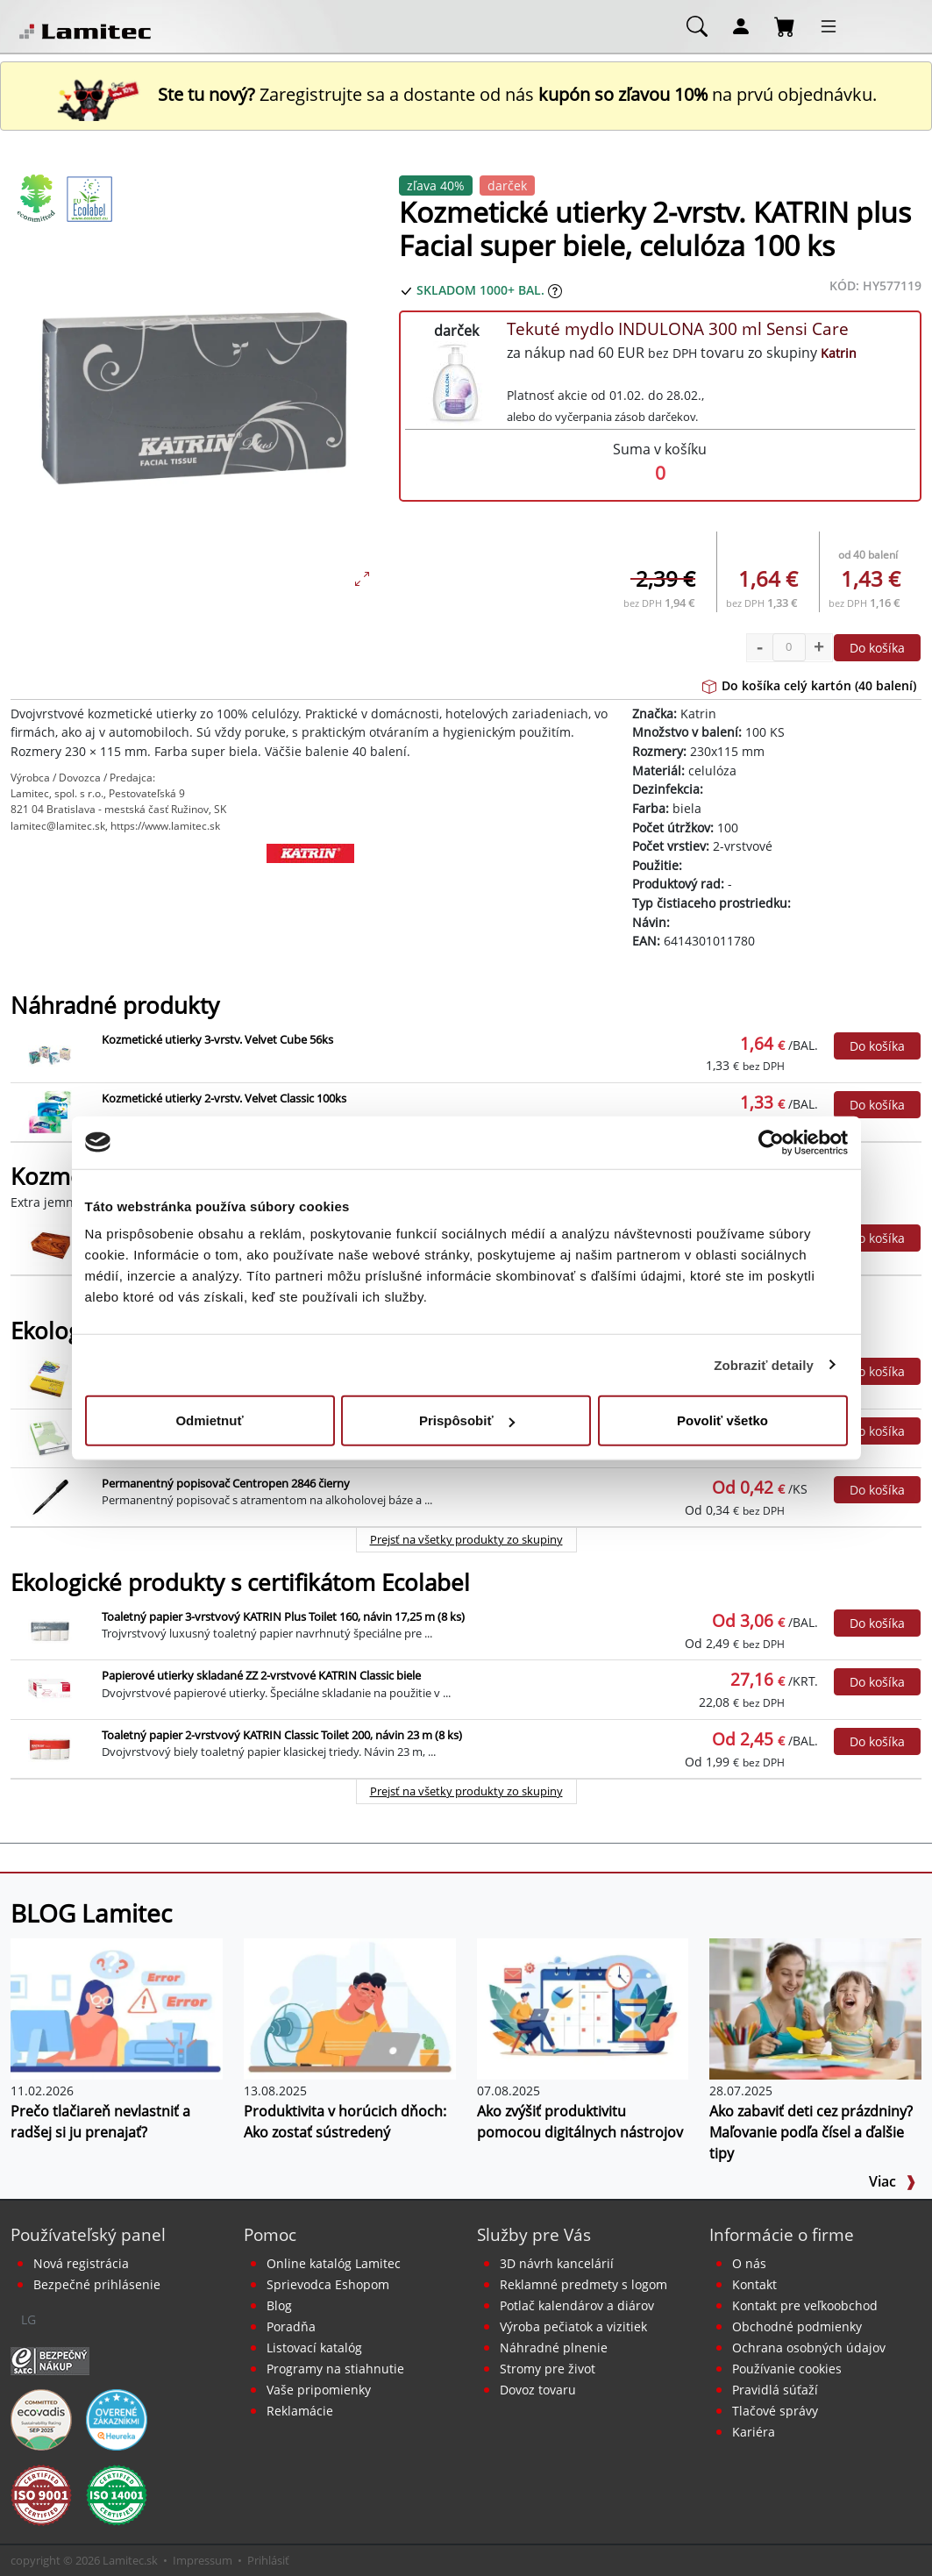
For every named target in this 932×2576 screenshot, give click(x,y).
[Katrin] (311, 887)
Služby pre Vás (534, 2234)
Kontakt (754, 2284)
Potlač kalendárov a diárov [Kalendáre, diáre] (577, 2305)
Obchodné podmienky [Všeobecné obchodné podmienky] (797, 2326)
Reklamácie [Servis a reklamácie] (300, 2410)
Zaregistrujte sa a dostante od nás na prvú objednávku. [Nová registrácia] (466, 94)
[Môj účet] (741, 25)
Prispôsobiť (467, 1420)
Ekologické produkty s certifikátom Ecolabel (240, 1582)
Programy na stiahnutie (335, 2368)
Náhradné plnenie (554, 2347)
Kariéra (753, 2431)
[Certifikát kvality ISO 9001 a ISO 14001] (41, 2493)
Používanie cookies (787, 2368)
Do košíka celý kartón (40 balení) (809, 685)
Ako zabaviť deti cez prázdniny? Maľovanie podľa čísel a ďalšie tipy (811, 2132)
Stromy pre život (547, 2368)
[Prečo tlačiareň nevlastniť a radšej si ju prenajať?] (117, 2007)
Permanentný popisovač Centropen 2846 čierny (226, 1483)
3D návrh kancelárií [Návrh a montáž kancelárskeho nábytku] (557, 2263)
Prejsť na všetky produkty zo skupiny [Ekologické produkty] (466, 1539)
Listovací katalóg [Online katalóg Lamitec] (314, 2347)
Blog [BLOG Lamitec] (279, 2305)
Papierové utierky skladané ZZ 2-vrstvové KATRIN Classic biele (261, 1675)
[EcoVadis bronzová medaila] (41, 2418)
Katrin (839, 353)
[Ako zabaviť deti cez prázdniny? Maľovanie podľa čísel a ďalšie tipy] (815, 2007)
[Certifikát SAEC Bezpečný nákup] (50, 2359)
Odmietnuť (209, 1420)
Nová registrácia (81, 2263)
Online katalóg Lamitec (334, 2263)
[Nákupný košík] (785, 25)
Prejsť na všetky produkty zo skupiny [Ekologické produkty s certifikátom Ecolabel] (466, 1791)
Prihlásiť (268, 2560)
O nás (749, 2263)
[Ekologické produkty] (37, 198)
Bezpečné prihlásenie (96, 2284)
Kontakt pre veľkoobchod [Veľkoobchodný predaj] (805, 2305)
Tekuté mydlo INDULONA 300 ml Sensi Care (678, 328)
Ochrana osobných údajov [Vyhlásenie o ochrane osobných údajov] (809, 2347)
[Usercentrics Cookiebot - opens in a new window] (771, 1142)
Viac (892, 2181)
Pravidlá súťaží (775, 2389)
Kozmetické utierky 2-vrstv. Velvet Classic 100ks (224, 1098)
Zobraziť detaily (764, 1364)
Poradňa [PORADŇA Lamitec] (291, 2326)
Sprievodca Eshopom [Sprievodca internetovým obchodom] (328, 2284)
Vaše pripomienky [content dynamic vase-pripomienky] (319, 2389)
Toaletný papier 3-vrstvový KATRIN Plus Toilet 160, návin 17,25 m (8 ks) (283, 1616)
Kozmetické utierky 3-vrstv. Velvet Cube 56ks (217, 1039)
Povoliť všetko (722, 1420)
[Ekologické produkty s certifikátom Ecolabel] (89, 198)
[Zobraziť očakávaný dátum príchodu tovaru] (555, 290)
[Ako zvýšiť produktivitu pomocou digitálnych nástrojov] (583, 2007)
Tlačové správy (775, 2410)
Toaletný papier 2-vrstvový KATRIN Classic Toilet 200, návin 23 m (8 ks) (282, 1735)
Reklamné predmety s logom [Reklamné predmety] (583, 2284)
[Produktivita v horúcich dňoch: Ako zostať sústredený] (350, 2007)
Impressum (202, 2560)
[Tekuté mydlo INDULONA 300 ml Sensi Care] (456, 383)
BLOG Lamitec (91, 1913)
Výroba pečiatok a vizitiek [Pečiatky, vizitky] (573, 2326)
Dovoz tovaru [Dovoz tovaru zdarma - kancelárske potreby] (538, 2389)
